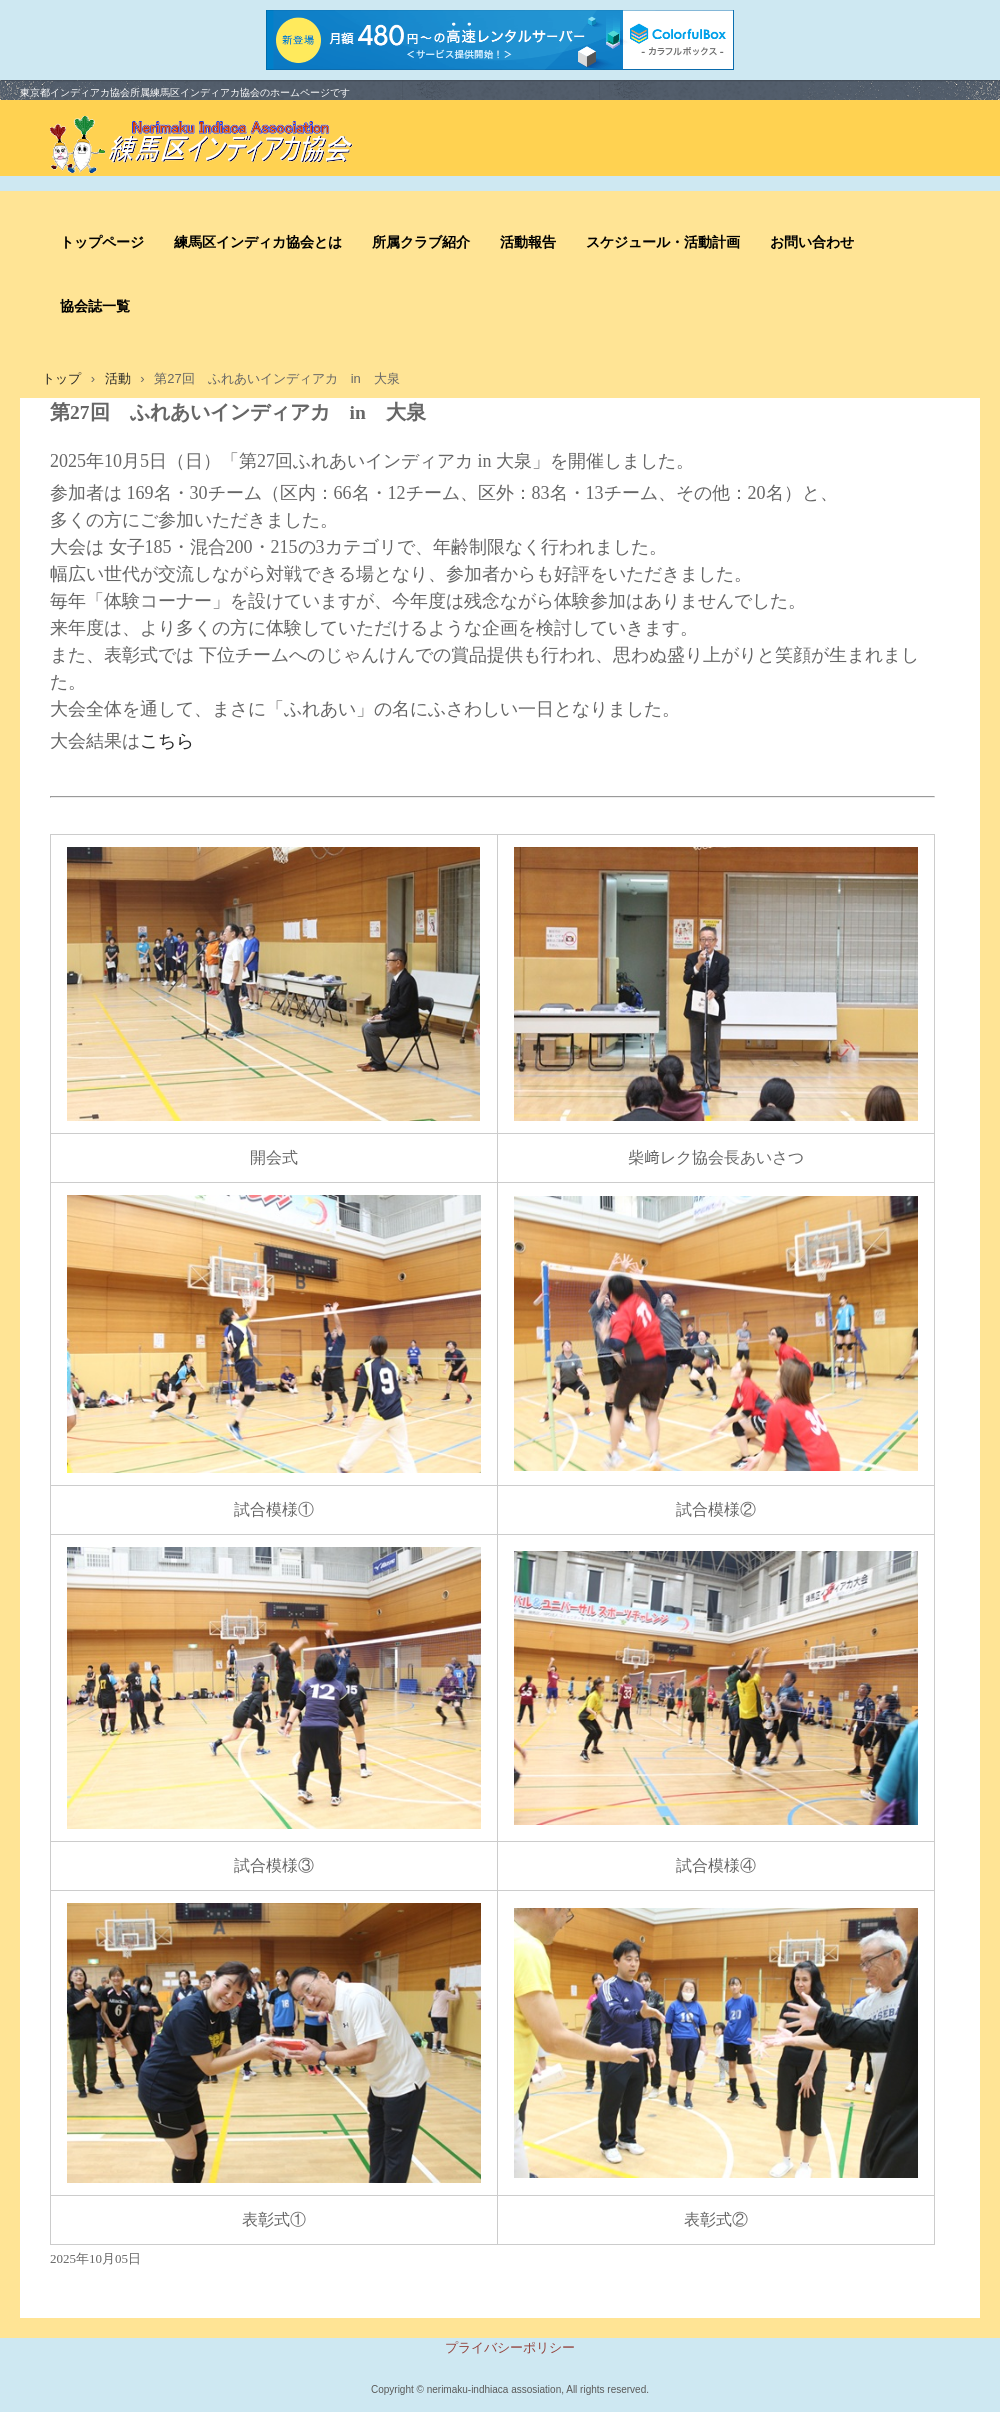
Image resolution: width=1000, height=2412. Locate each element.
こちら (167, 741)
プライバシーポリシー (510, 2347)
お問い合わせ (812, 242)
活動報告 (528, 242)
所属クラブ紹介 (421, 242)
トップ (61, 378)
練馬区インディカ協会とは (258, 242)
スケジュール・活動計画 (663, 242)
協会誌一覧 (95, 306)
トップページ (102, 242)
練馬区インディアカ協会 (220, 146)
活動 (118, 378)
